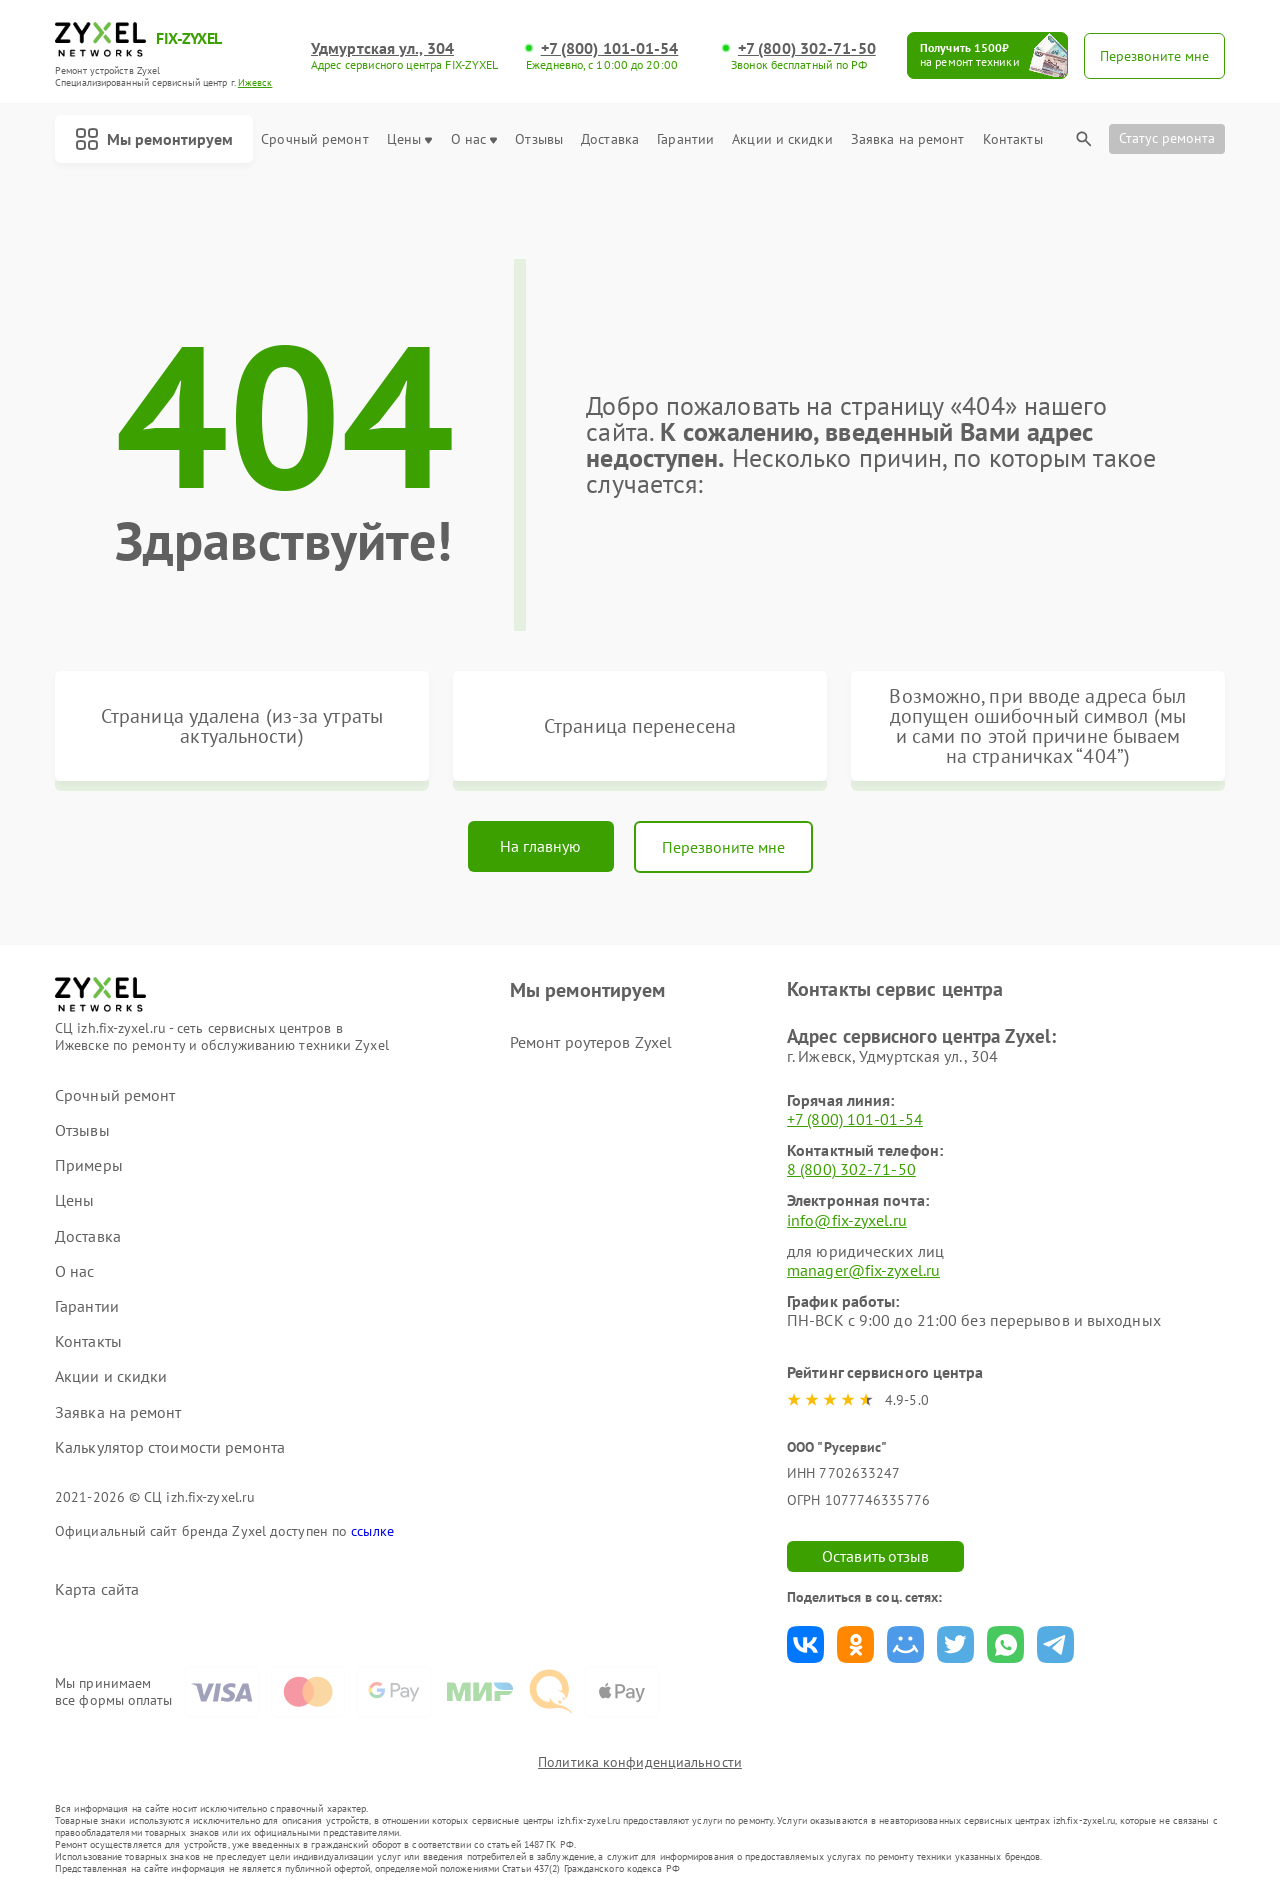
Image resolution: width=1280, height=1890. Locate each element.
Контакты (1013, 139)
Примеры (89, 1165)
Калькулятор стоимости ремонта (170, 1447)
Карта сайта (97, 1589)
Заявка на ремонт (908, 139)
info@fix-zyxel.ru (847, 1220)
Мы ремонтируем (154, 139)
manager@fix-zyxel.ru (863, 1270)
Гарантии (685, 139)
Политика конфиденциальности (640, 1762)
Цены (409, 139)
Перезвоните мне (723, 847)
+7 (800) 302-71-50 (807, 48)
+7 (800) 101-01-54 (610, 48)
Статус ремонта (1167, 138)
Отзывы (539, 139)
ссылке (372, 1531)
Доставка (610, 139)
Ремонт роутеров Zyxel (591, 1042)
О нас (474, 139)
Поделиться (805, 1644)
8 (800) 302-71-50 (851, 1169)
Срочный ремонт (314, 139)
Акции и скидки (782, 139)
